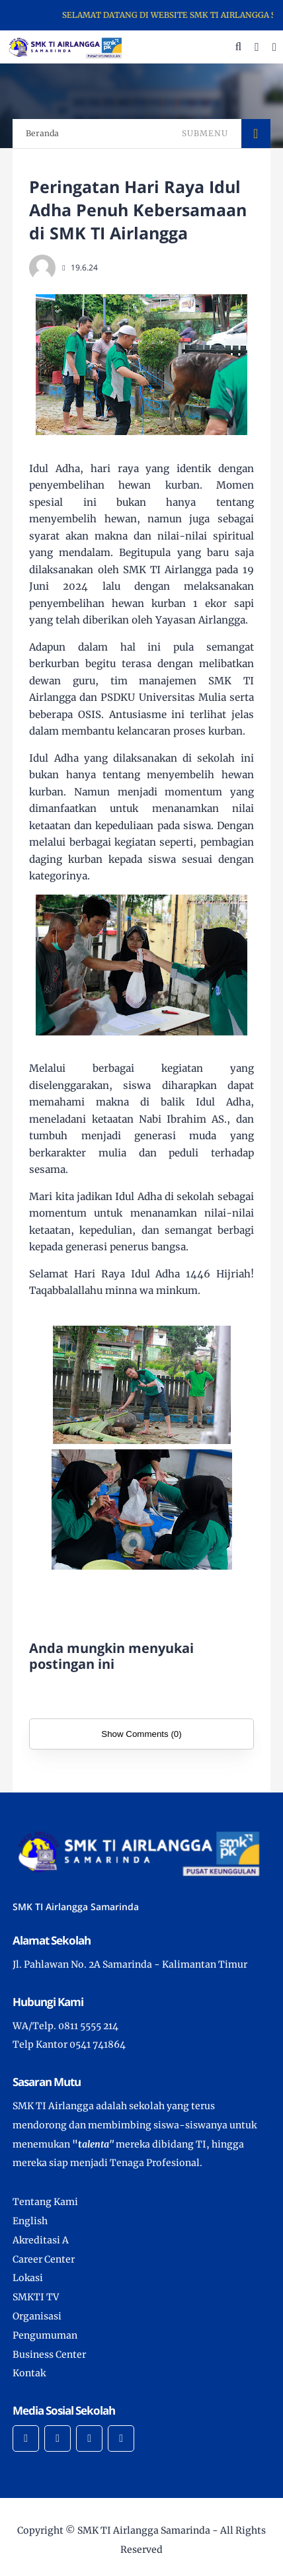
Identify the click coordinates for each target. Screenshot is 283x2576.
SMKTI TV (36, 2297)
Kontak (29, 2373)
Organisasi (37, 2316)
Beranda (42, 133)
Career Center (44, 2259)
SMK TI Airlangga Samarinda (143, 2530)
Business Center (49, 2354)
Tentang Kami (45, 2202)
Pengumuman (45, 2335)
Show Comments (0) (141, 1734)
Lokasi (28, 2278)
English (30, 2221)
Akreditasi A (41, 2240)
